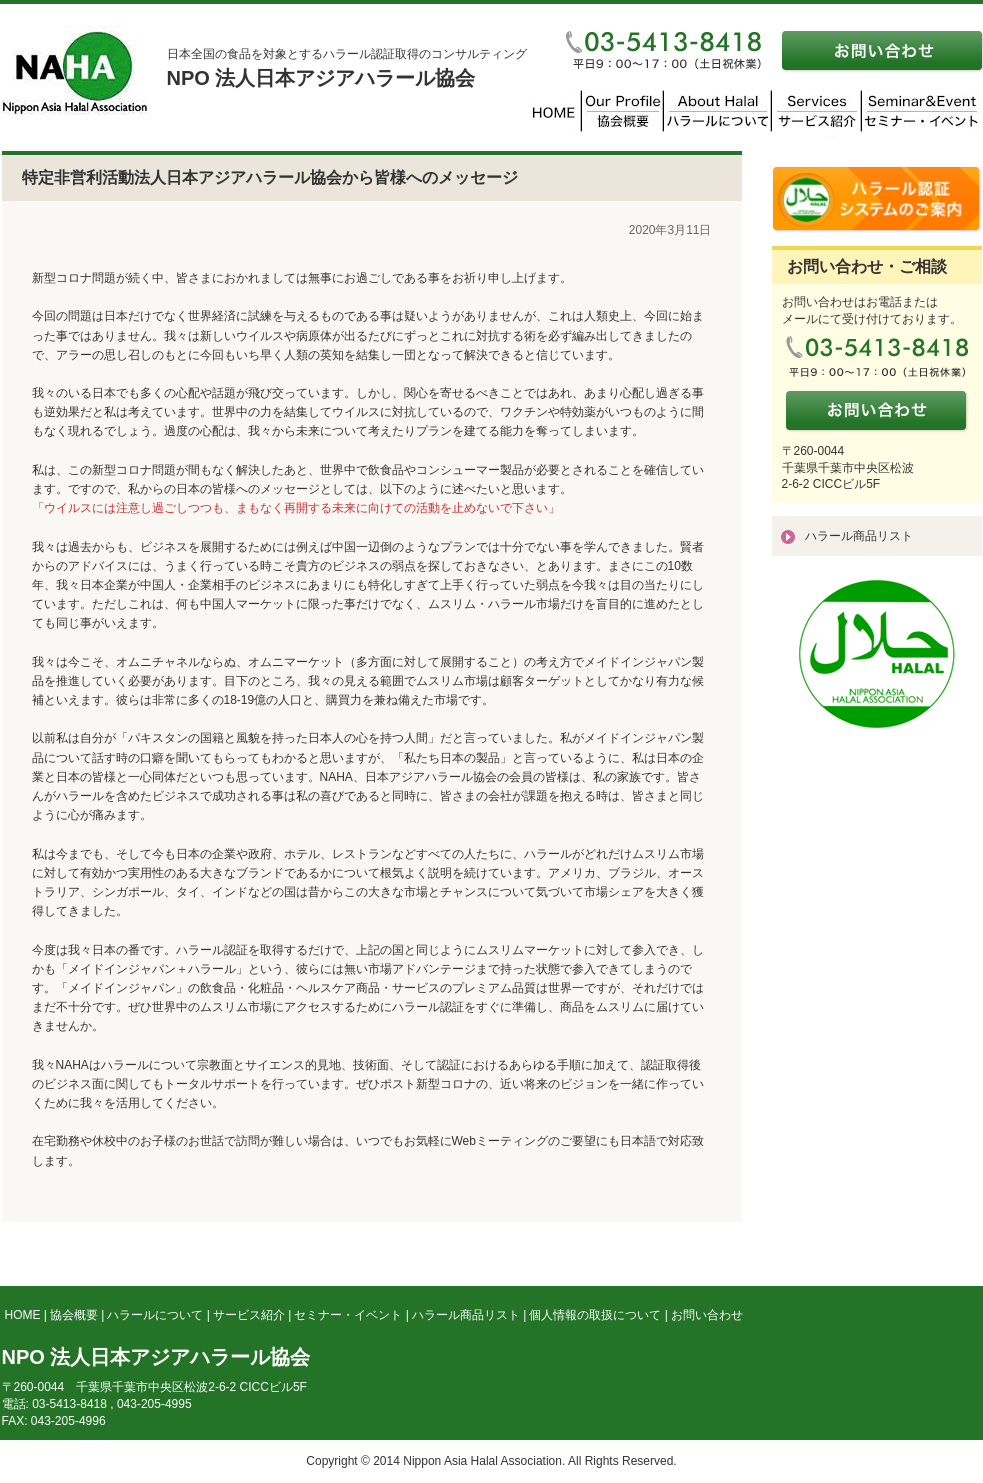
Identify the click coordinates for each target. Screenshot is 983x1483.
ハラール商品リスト (859, 536)
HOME (23, 1315)
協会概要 (74, 1315)
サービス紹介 (249, 1315)
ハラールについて (155, 1315)
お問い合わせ (707, 1315)
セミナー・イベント (348, 1315)
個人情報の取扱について (595, 1315)
